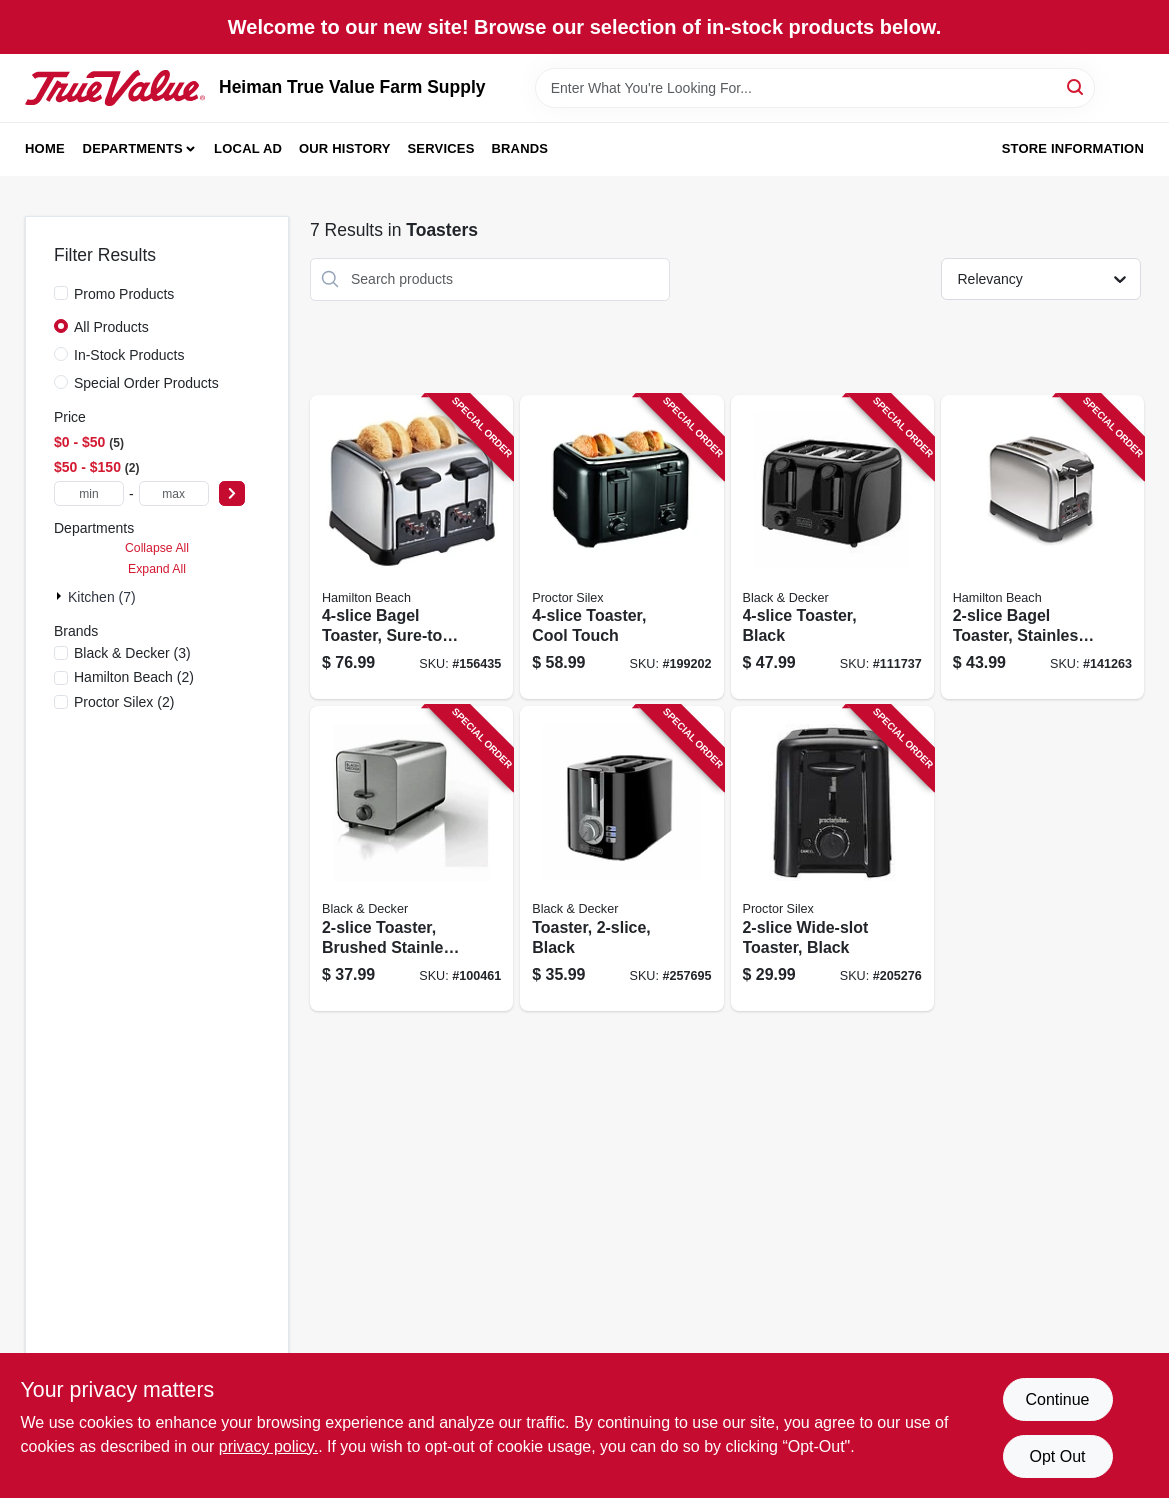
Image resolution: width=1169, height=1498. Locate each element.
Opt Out (1057, 1456)
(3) (132, 653)
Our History (345, 148)
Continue (1057, 1399)
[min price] (89, 493)
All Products (111, 327)
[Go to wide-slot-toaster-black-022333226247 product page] (832, 858)
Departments (133, 148)
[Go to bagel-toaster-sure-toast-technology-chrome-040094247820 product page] (411, 547)
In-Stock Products (129, 355)
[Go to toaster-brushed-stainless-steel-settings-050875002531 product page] (411, 858)
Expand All (157, 569)
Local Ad (248, 148)
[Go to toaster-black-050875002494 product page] (621, 858)
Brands (519, 148)
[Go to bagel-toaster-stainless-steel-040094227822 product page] (1042, 547)
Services (441, 148)
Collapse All (157, 548)
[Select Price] (232, 493)
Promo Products (124, 294)
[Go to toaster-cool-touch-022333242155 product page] (621, 547)
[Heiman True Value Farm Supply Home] (115, 88)
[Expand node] (61, 596)
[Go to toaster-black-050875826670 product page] (832, 547)
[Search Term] (815, 88)
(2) (134, 677)
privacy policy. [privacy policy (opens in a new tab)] (268, 1446)
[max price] (174, 493)
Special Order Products (146, 383)
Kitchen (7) (102, 597)
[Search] (1076, 86)
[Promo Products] (61, 293)
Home (45, 148)
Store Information (1073, 148)
